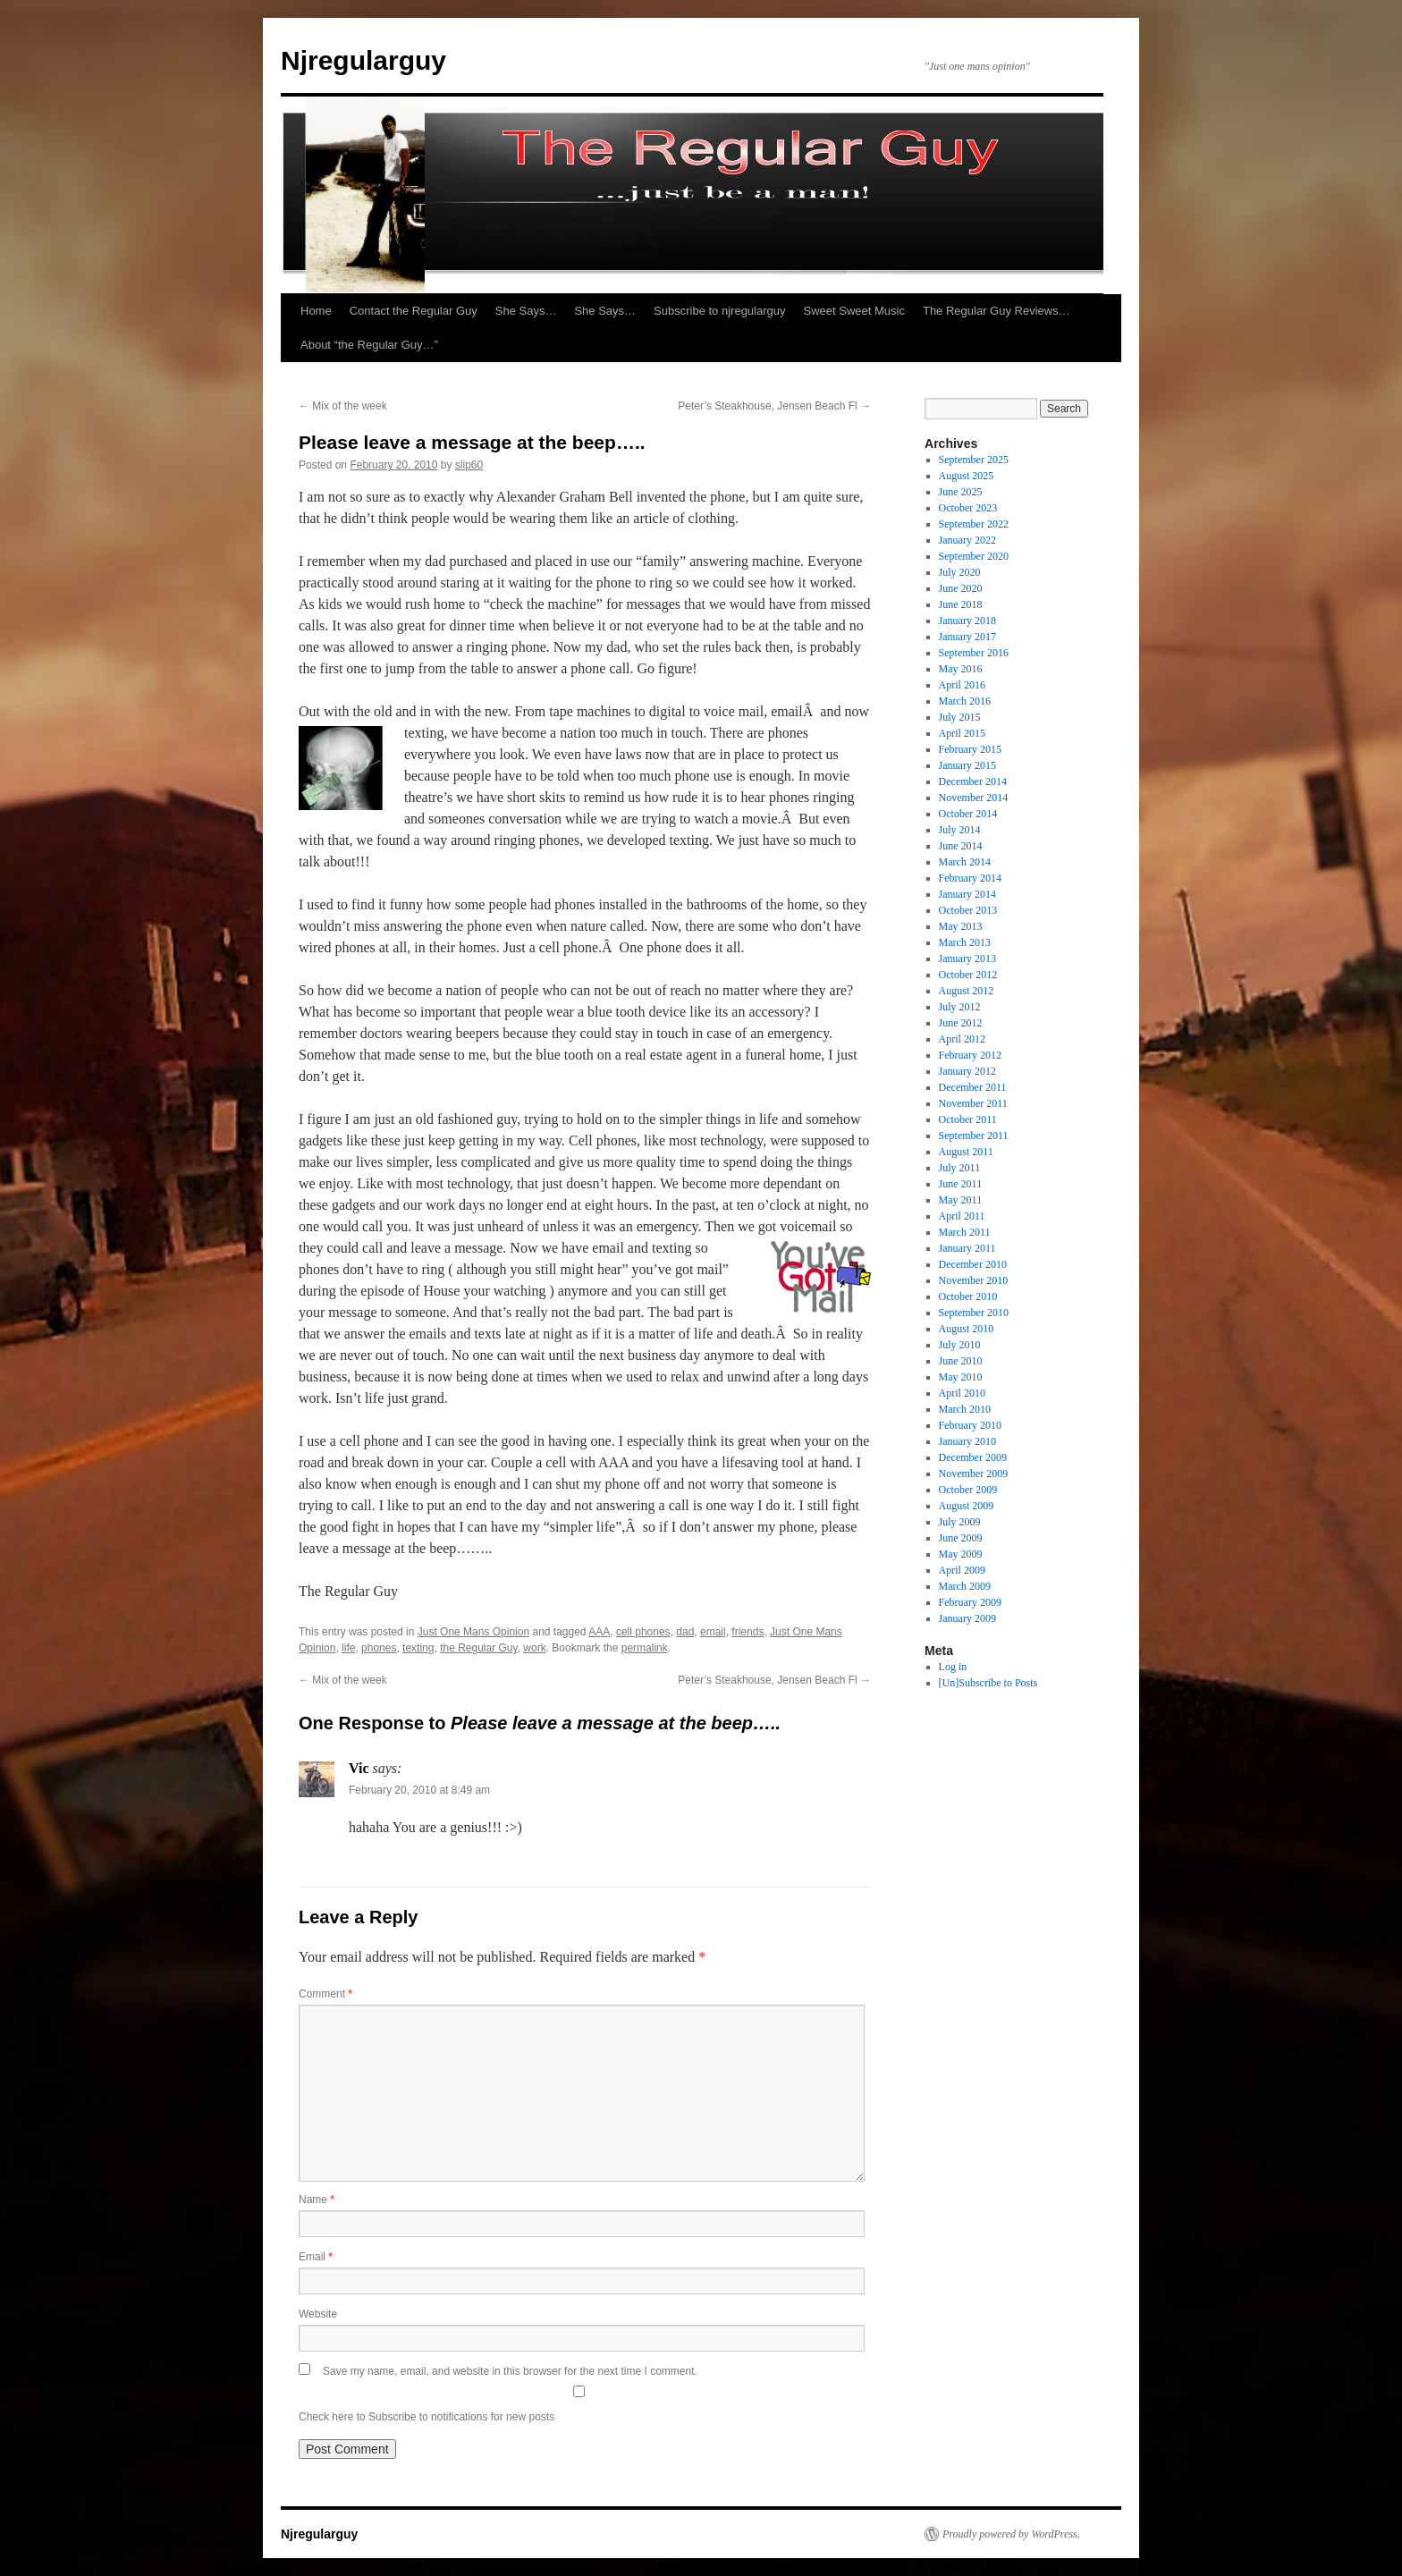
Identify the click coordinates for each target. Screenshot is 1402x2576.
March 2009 (965, 1586)
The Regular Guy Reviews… (996, 310)
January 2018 (967, 620)
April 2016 (962, 685)
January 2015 (967, 765)
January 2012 (967, 1071)
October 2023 (968, 508)
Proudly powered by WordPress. (1011, 2534)
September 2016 (974, 652)
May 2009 (961, 1554)
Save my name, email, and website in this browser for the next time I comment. (510, 2371)
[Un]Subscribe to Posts (988, 1683)
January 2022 (967, 540)
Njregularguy (363, 60)
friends (747, 1632)
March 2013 (965, 942)
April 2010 (962, 1393)
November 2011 (973, 1103)
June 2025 (961, 492)
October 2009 (968, 1489)
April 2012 (962, 1039)
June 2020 (961, 588)
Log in (953, 1666)
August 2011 (966, 1151)
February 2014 (970, 878)
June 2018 (961, 604)
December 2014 (973, 781)
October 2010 (968, 1296)
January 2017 (967, 636)
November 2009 (974, 1473)
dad (685, 1632)
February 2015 (970, 749)
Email (316, 2257)
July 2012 (960, 1007)
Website (318, 2314)
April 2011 (962, 1216)
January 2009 (967, 1618)
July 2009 (960, 1522)
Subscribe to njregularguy (719, 310)
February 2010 (970, 1425)
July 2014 (960, 829)
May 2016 (961, 669)
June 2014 (961, 846)
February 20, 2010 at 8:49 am (419, 1790)
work (534, 1648)
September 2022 (974, 524)
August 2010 (966, 1328)
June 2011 (961, 1184)
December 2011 (973, 1087)
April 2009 (962, 1570)
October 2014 (968, 813)
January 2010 (967, 1441)
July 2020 (960, 572)
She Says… (526, 310)
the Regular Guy (479, 1648)
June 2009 (961, 1538)
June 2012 (961, 1023)
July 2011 (960, 1167)
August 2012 (966, 990)
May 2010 (961, 1377)
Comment (325, 1994)
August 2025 (966, 475)
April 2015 (962, 733)
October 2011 (968, 1119)
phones (378, 1648)
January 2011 (967, 1248)
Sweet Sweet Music (854, 310)
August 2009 (966, 1505)
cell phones (643, 1632)
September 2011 (974, 1135)
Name (316, 2199)
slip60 (469, 465)
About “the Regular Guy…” (369, 344)
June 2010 (961, 1361)
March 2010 (965, 1409)
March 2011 (965, 1232)
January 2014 (967, 894)
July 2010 (960, 1345)
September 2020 (974, 556)
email (713, 1632)
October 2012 (968, 974)
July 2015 (960, 717)
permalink (644, 1648)
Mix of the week (343, 406)
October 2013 (968, 910)
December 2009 (973, 1457)
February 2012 (970, 1055)
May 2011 (961, 1200)
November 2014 (974, 797)
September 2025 (974, 459)
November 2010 (974, 1280)
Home (316, 310)
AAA (599, 1632)
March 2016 (965, 701)
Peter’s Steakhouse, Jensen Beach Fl (774, 406)
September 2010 (974, 1312)
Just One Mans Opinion (473, 1632)
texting (418, 1648)
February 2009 (970, 1602)
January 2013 (967, 958)
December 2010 (973, 1264)
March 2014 (965, 862)
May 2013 (961, 926)
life (348, 1648)
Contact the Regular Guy (413, 310)
